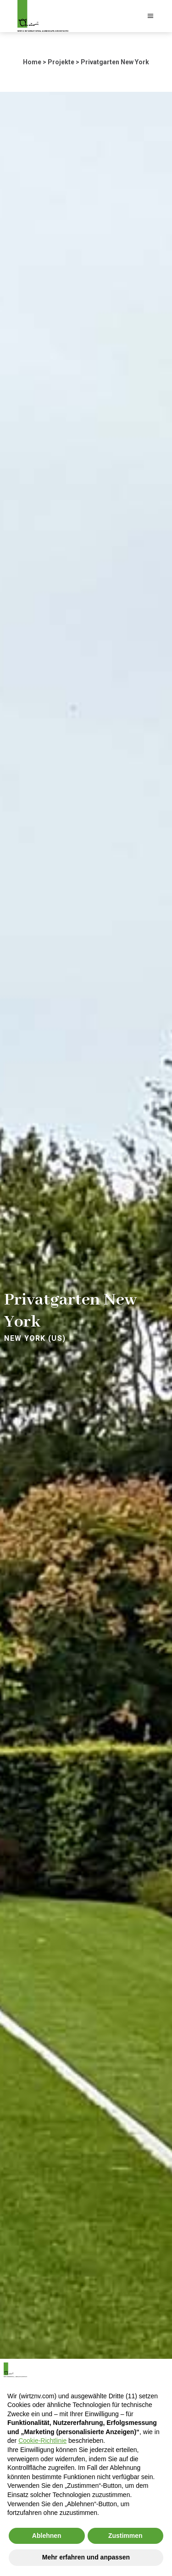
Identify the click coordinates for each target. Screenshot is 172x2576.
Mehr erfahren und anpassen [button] (86, 2557)
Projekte (61, 62)
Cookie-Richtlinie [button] (42, 2440)
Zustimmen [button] (125, 2535)
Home (32, 62)
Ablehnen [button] (46, 2535)
